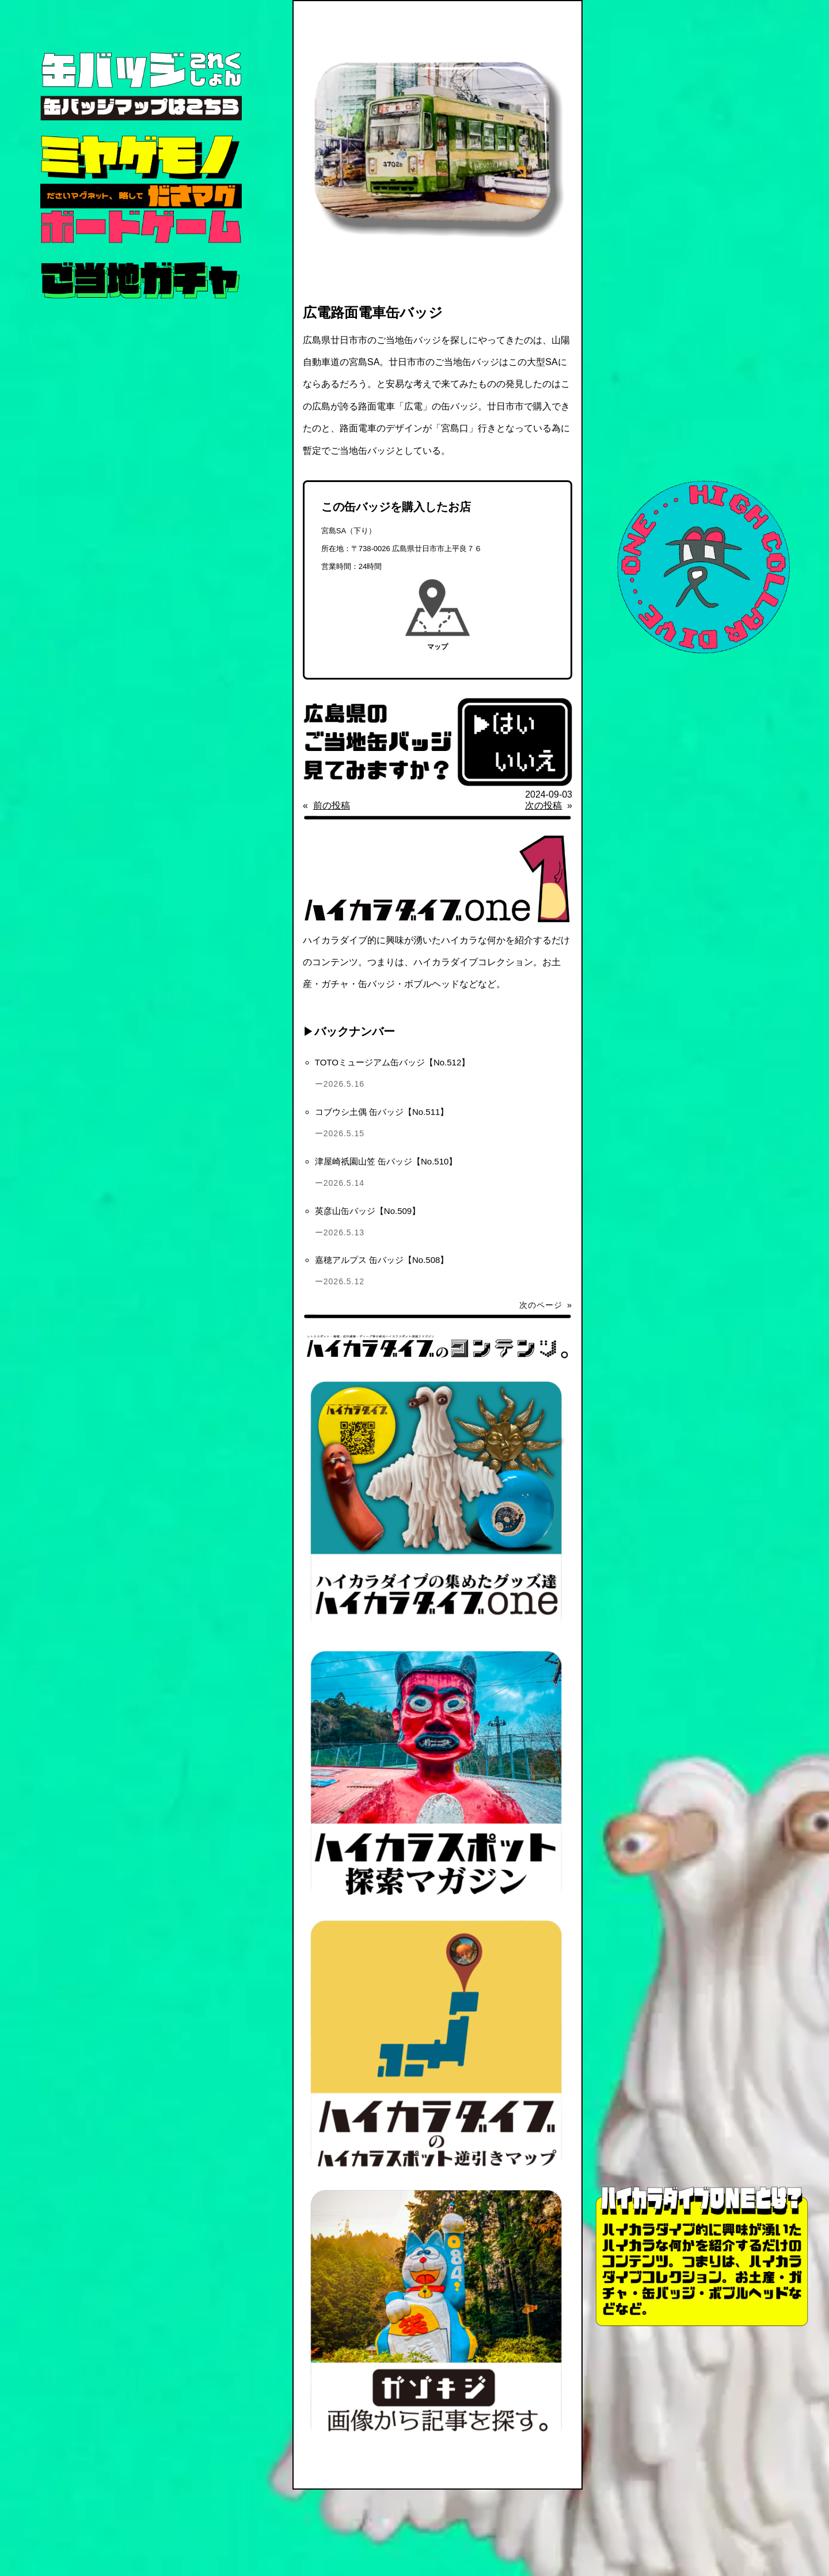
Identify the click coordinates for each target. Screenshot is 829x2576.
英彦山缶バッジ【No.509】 (367, 1211)
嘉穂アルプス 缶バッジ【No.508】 (382, 1259)
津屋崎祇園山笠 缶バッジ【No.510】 (386, 1161)
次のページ (545, 1305)
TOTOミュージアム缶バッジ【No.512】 (392, 1062)
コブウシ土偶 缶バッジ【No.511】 (382, 1111)
